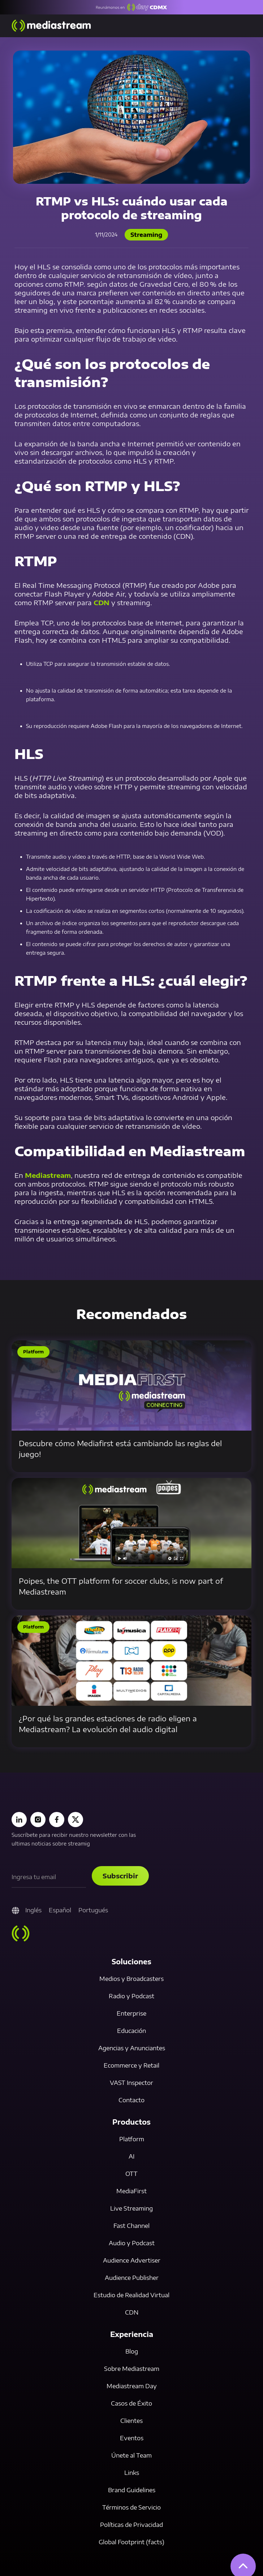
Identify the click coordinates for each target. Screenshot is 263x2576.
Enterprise (131, 2013)
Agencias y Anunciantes (131, 2048)
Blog (131, 2351)
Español (60, 1910)
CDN (101, 602)
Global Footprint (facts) (131, 2542)
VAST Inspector (131, 2082)
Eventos (131, 2438)
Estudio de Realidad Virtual (131, 2295)
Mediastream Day (132, 2386)
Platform (131, 2139)
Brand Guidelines (131, 2490)
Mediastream (48, 1175)
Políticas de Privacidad (131, 2524)
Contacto (131, 2100)
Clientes (131, 2420)
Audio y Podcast (132, 2243)
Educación (131, 2030)
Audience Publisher (132, 2277)
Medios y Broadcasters (131, 1978)
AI (131, 2156)
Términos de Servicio (131, 2507)
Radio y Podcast (131, 1996)
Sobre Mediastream (131, 2368)
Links (131, 2472)
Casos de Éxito (131, 2403)
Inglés (33, 1910)
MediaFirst (131, 2191)
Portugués (93, 1910)
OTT (131, 2173)
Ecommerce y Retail (131, 2065)
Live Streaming (131, 2208)
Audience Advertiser (131, 2260)
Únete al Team (131, 2455)
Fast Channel (131, 2225)
